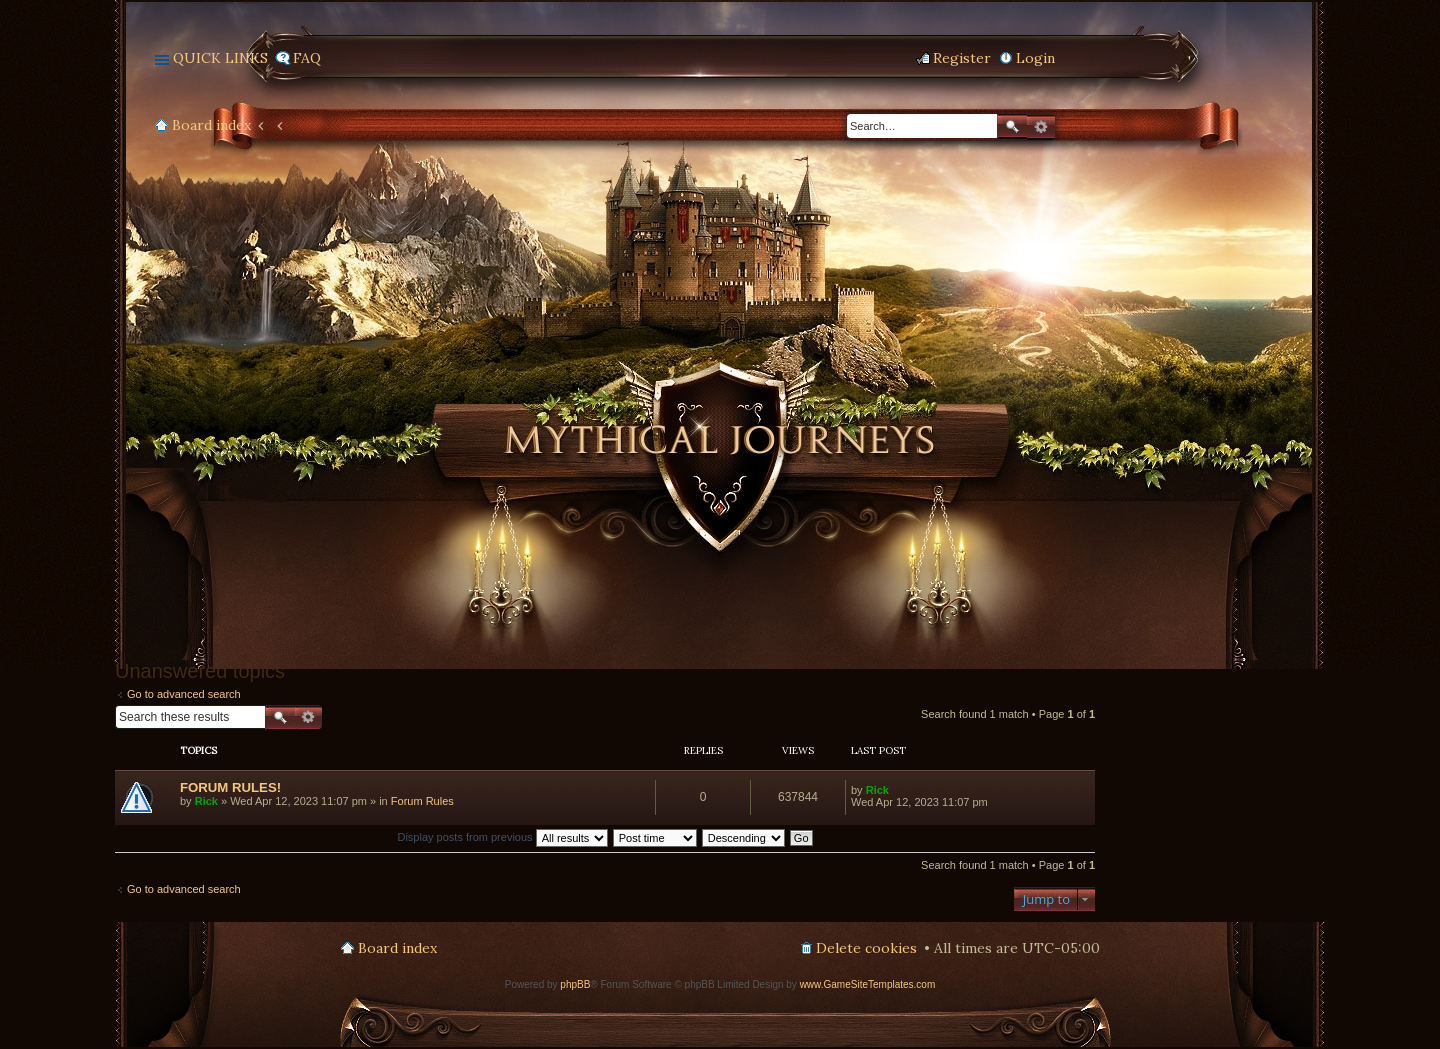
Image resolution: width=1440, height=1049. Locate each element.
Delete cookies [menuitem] (866, 948)
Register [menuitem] (962, 58)
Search (1012, 126)
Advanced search (1041, 127)
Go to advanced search (184, 694)
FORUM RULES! (230, 787)
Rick (206, 801)
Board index (211, 125)
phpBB (575, 984)
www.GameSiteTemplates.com (868, 984)
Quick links (220, 58)
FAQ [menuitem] (307, 58)
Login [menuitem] (1035, 58)
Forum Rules (422, 801)
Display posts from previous (502, 837)
